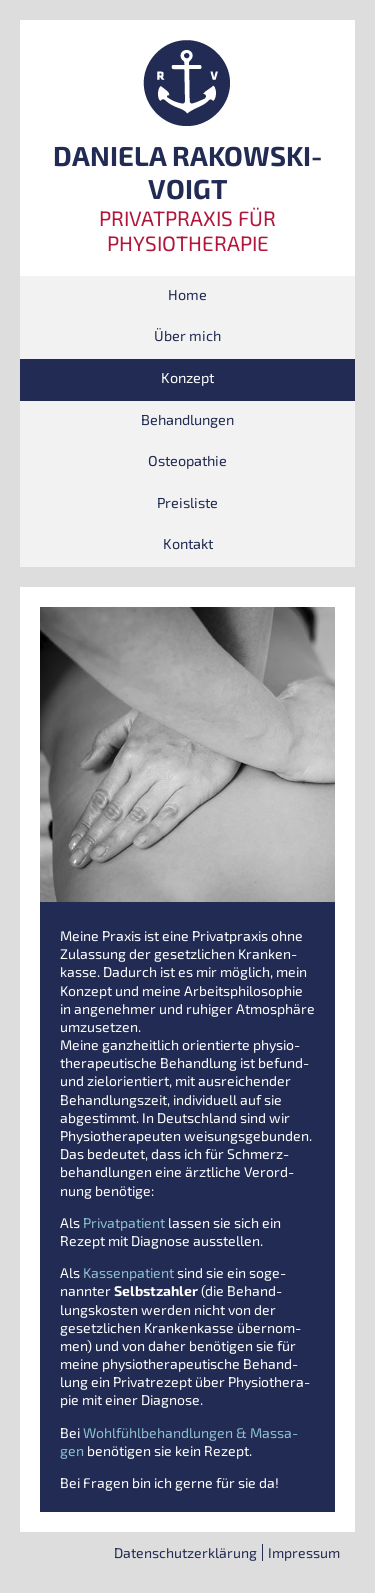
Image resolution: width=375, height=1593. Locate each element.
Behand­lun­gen (187, 419)
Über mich (187, 335)
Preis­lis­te (187, 502)
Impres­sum (304, 1552)
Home (187, 294)
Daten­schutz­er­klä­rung (185, 1552)
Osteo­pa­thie (187, 460)
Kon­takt (188, 543)
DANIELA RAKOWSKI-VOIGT (187, 172)
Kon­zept (187, 377)
